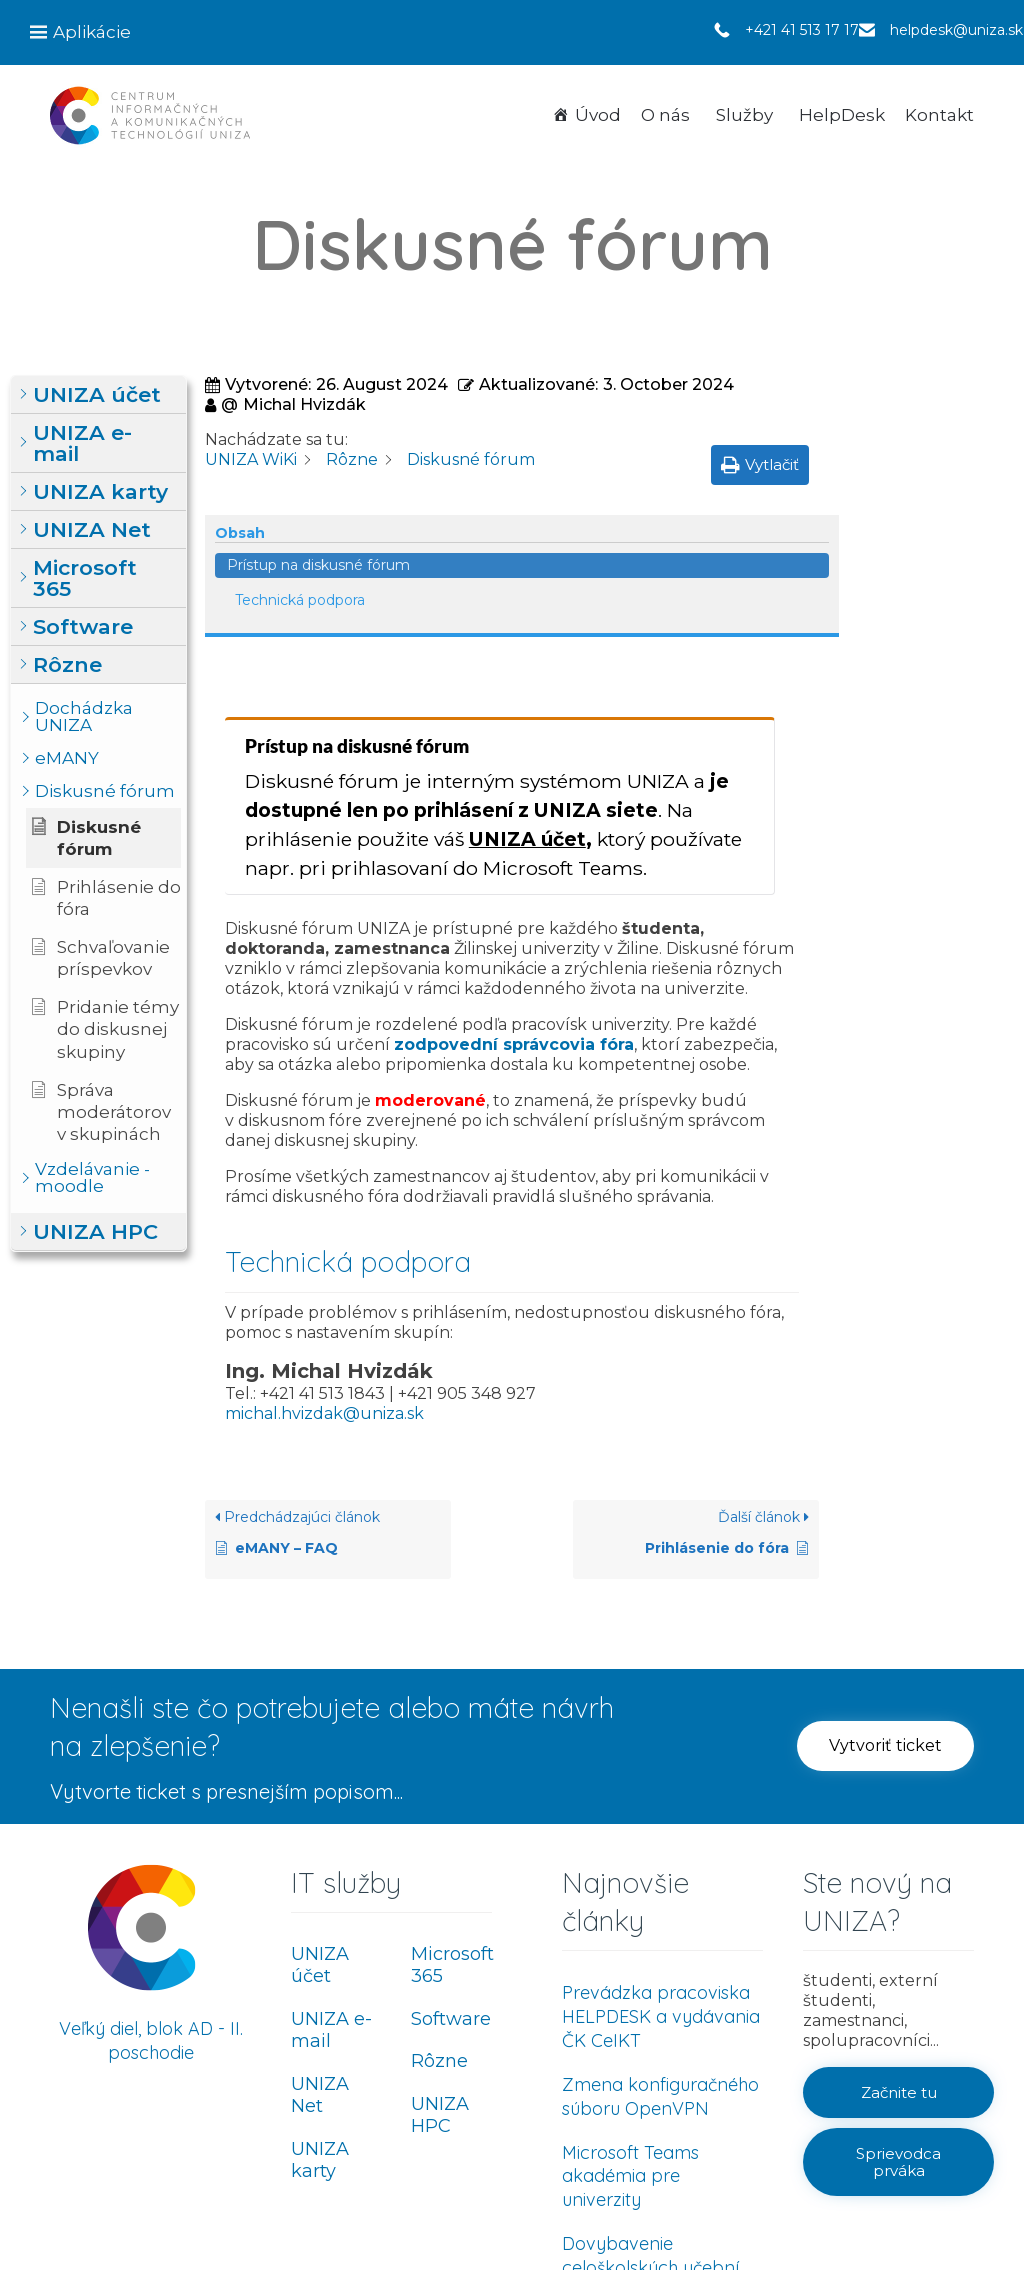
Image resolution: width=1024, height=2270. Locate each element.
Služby (744, 115)
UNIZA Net (320, 1933)
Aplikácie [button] (92, 32)
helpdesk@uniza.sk (956, 30)
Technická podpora (933, 480)
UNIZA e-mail (331, 1868)
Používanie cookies (913, 2213)
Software (451, 1857)
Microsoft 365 (452, 1803)
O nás (665, 115)
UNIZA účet (527, 677)
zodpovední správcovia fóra (514, 883)
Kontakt (939, 115)
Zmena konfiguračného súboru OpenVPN (660, 1934)
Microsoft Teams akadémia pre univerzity (630, 2014)
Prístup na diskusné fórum (928, 434)
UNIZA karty (320, 1998)
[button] (98, 395)
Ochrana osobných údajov (760, 2213)
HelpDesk (842, 115)
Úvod (598, 115)
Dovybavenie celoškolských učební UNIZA (650, 2106)
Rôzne (439, 1900)
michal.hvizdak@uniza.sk (324, 1251)
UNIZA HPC (440, 1953)
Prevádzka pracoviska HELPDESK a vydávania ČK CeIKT (661, 1854)
